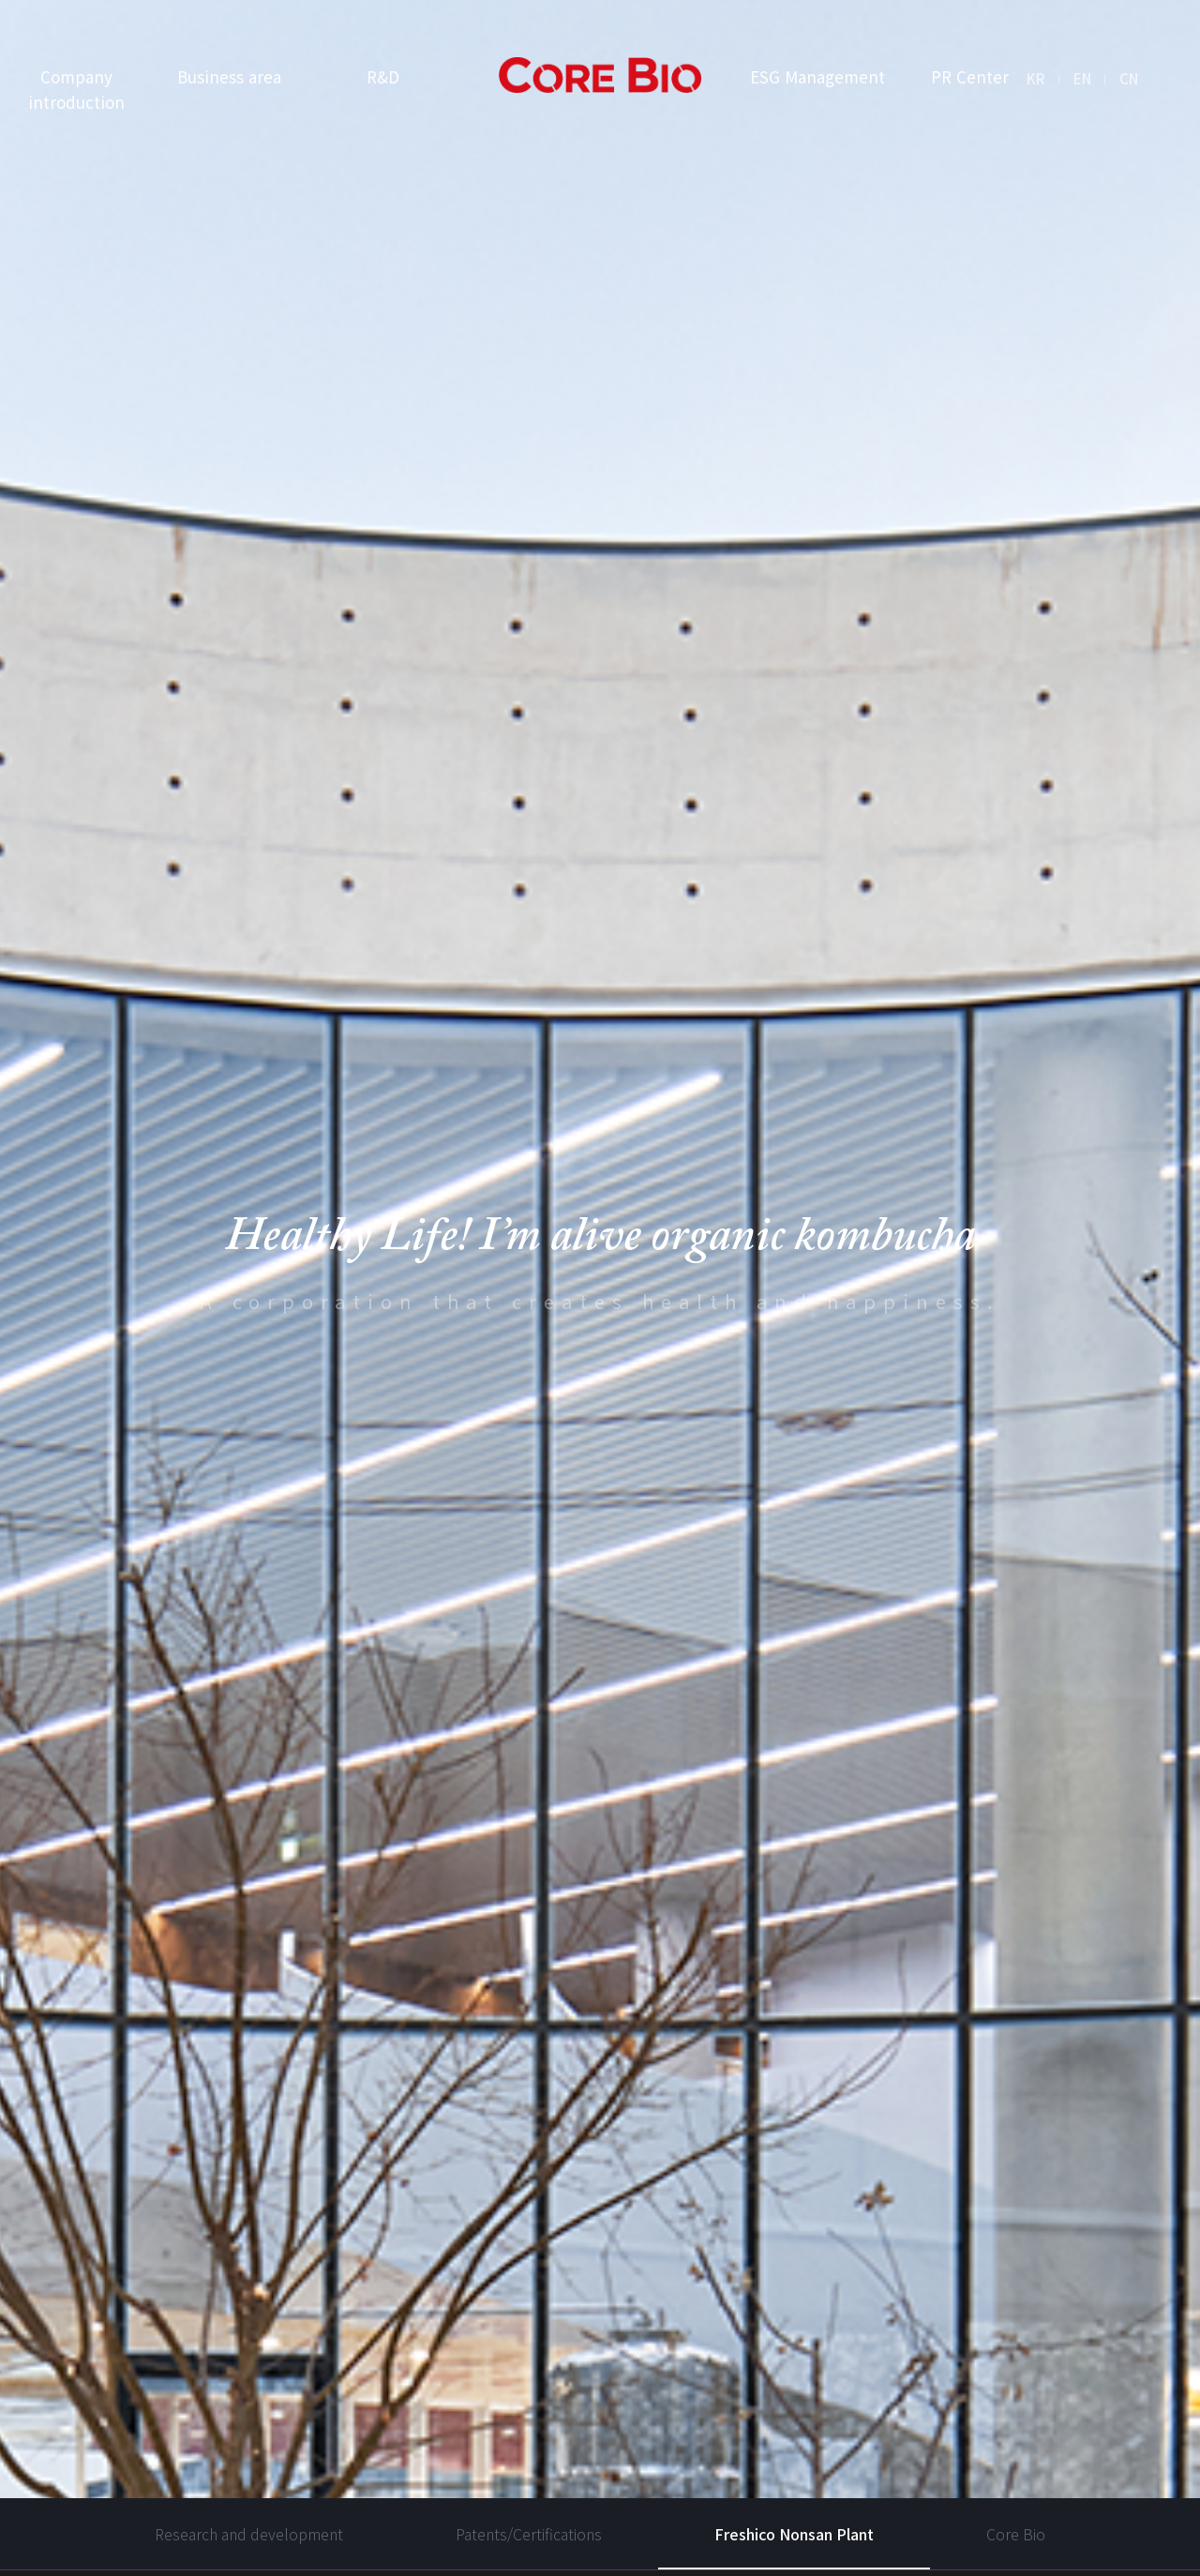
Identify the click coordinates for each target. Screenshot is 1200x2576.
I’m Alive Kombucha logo (600, 75)
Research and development (249, 2383)
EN (1082, 78)
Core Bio (1015, 2383)
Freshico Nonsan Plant (794, 2383)
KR (1036, 78)
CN (1128, 78)
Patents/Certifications (529, 2383)
